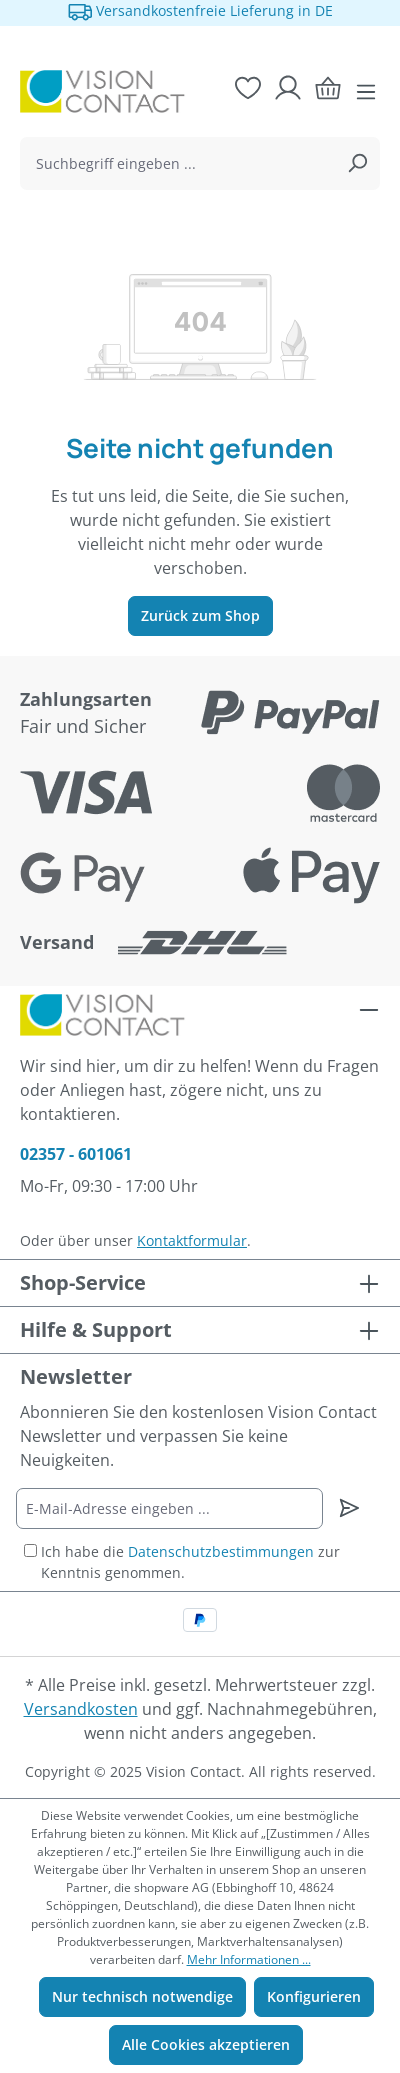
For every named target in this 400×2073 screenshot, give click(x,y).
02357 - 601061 (76, 1154)
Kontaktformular (192, 1240)
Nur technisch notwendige (142, 1996)
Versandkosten (81, 1709)
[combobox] (177, 163)
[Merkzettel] (248, 88)
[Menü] (366, 92)
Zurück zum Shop (200, 615)
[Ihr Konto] (288, 88)
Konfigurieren (314, 1996)
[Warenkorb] (328, 88)
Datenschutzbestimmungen (221, 1551)
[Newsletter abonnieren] (349, 1508)
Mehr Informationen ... (249, 1959)
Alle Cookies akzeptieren (206, 2044)
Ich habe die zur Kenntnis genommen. (190, 1562)
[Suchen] (357, 163)
